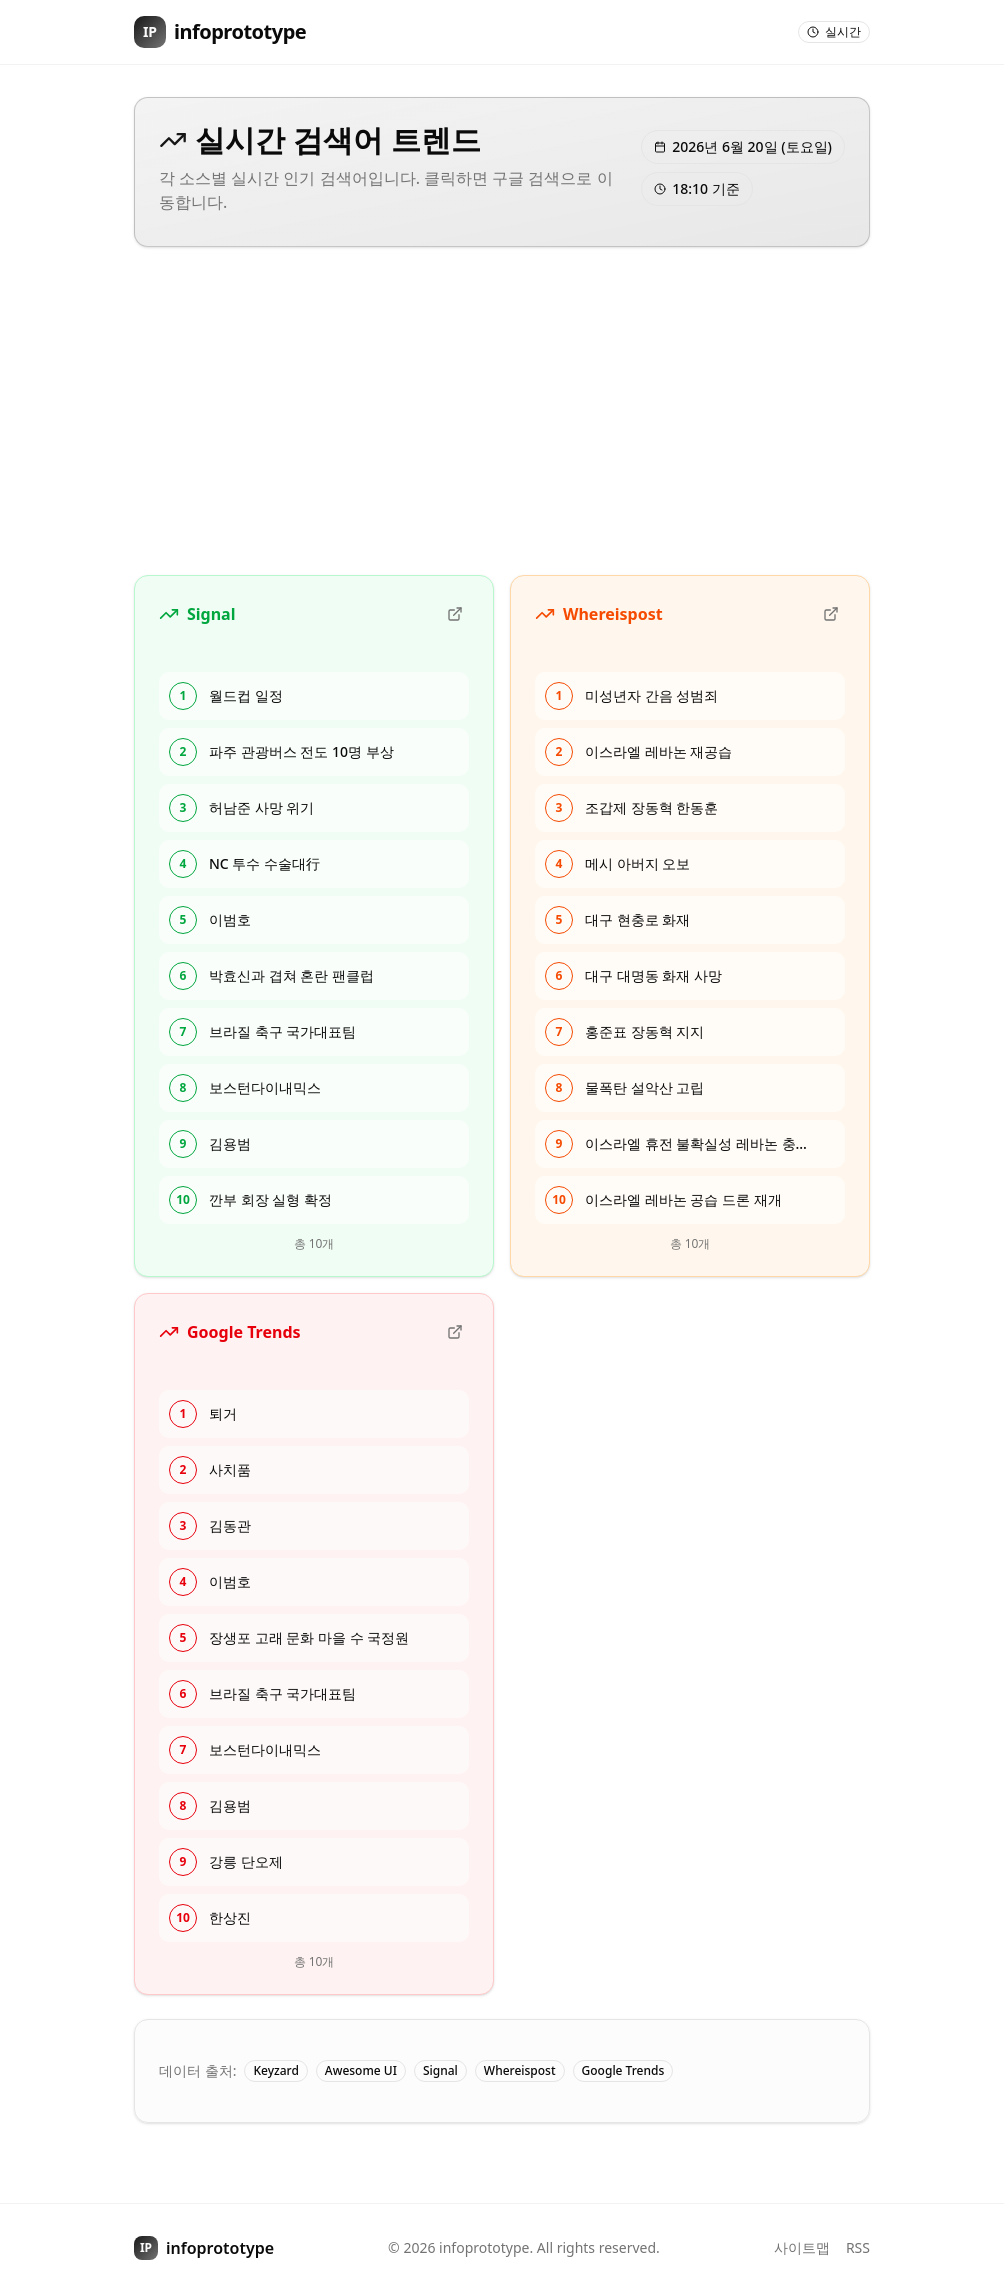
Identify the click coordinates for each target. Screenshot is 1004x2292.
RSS (858, 2247)
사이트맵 (802, 2247)
